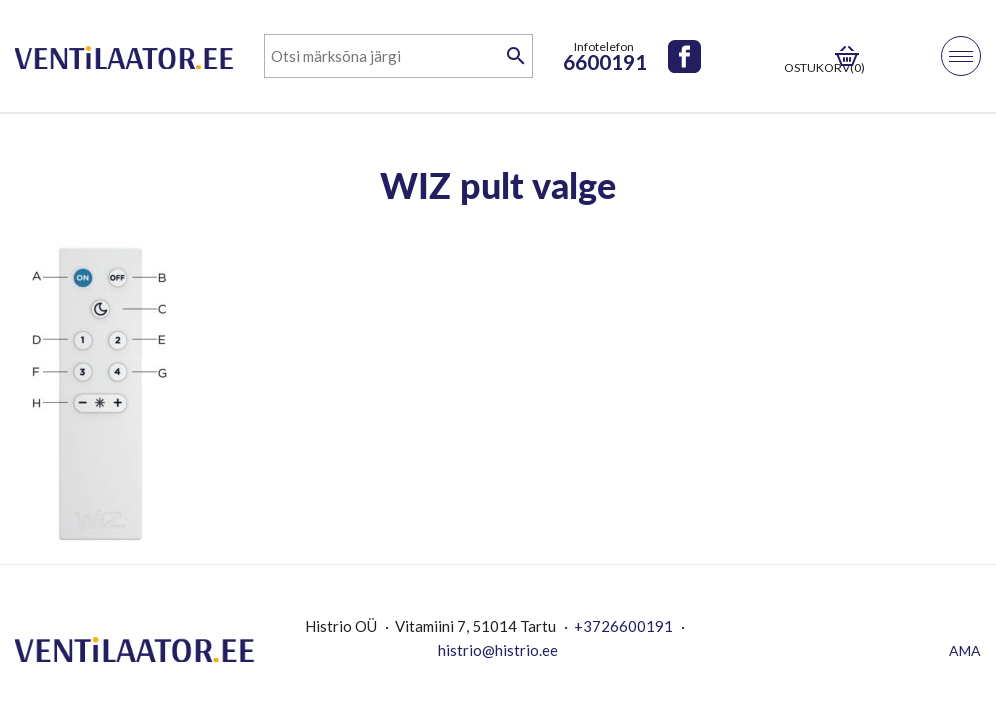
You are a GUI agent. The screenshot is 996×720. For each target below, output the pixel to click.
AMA (965, 650)
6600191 (605, 61)
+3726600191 (623, 626)
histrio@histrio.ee (498, 650)
